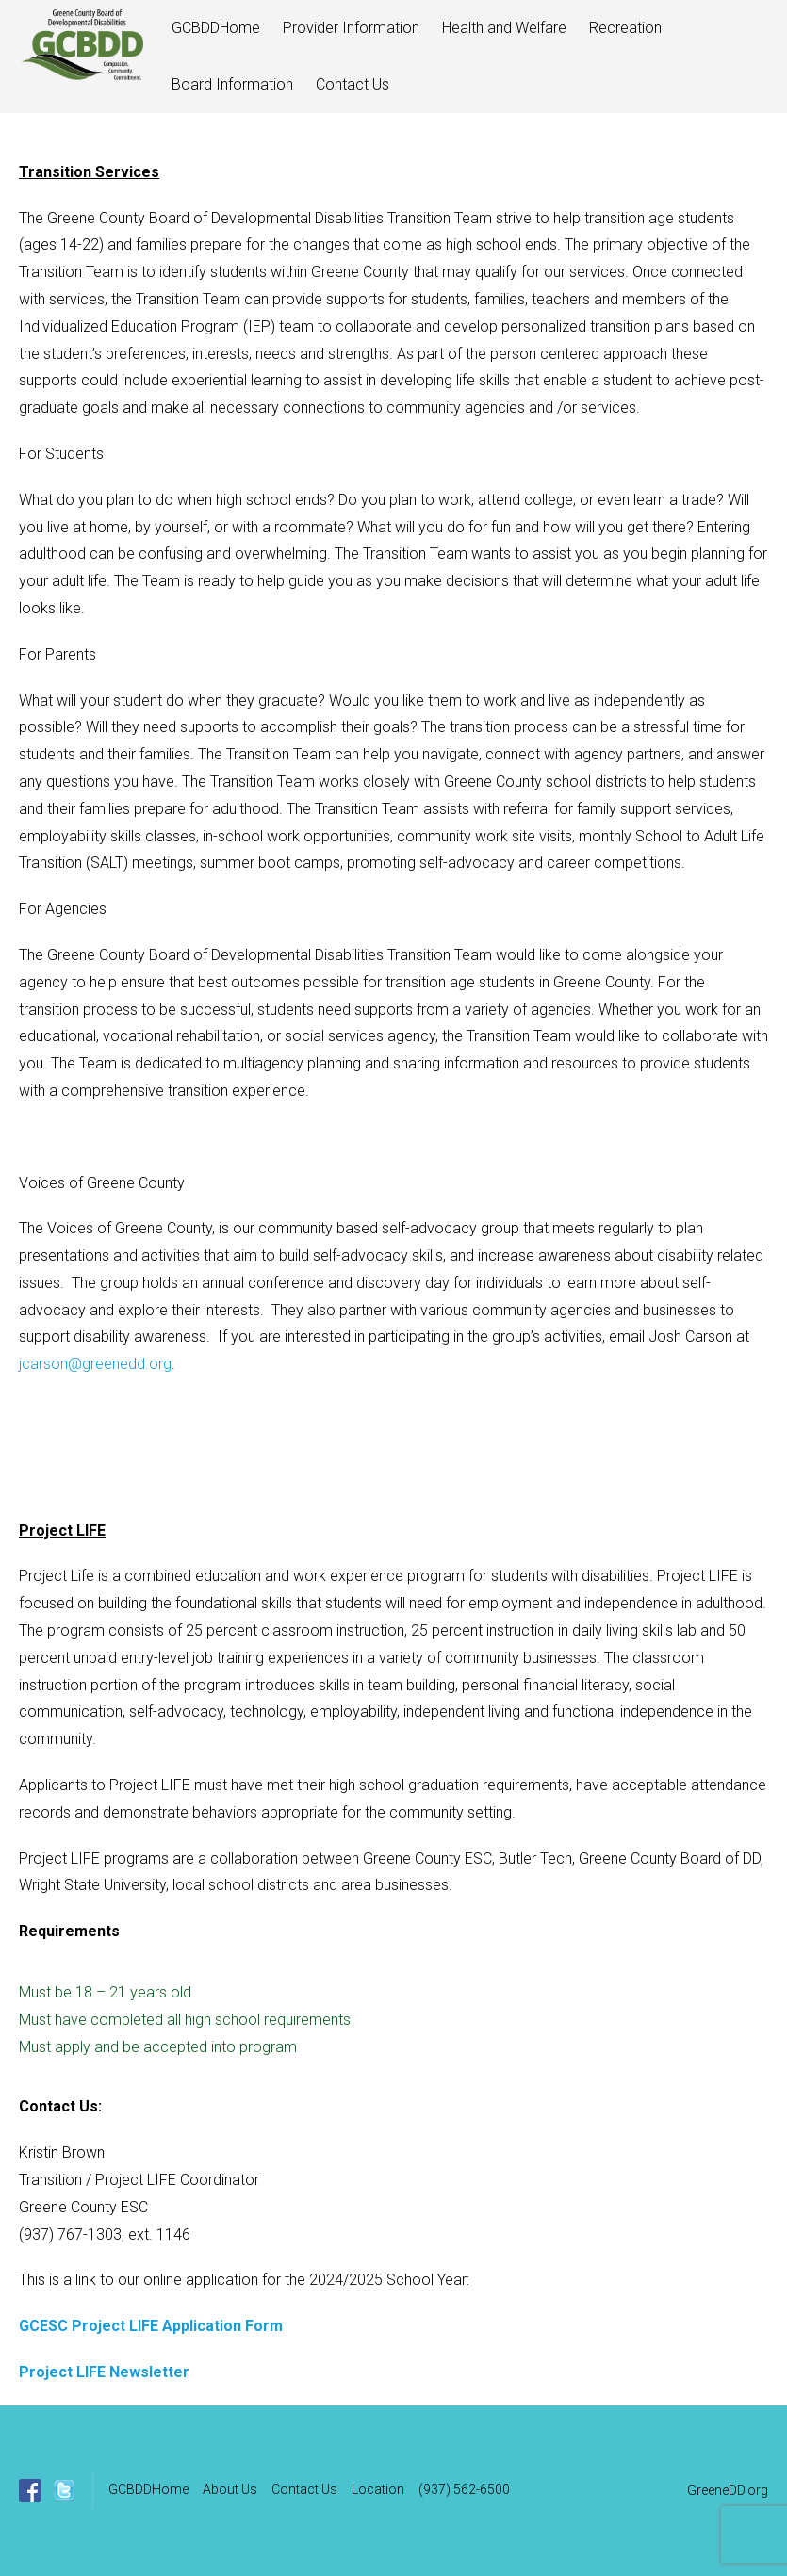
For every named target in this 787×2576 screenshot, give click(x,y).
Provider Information (351, 28)
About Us (230, 2489)
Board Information (232, 84)
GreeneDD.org (727, 2490)
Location (378, 2489)
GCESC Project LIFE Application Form (151, 2326)
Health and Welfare (504, 28)
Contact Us (352, 84)
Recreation (625, 28)
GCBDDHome (216, 28)
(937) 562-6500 (464, 2489)
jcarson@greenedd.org (95, 1364)
